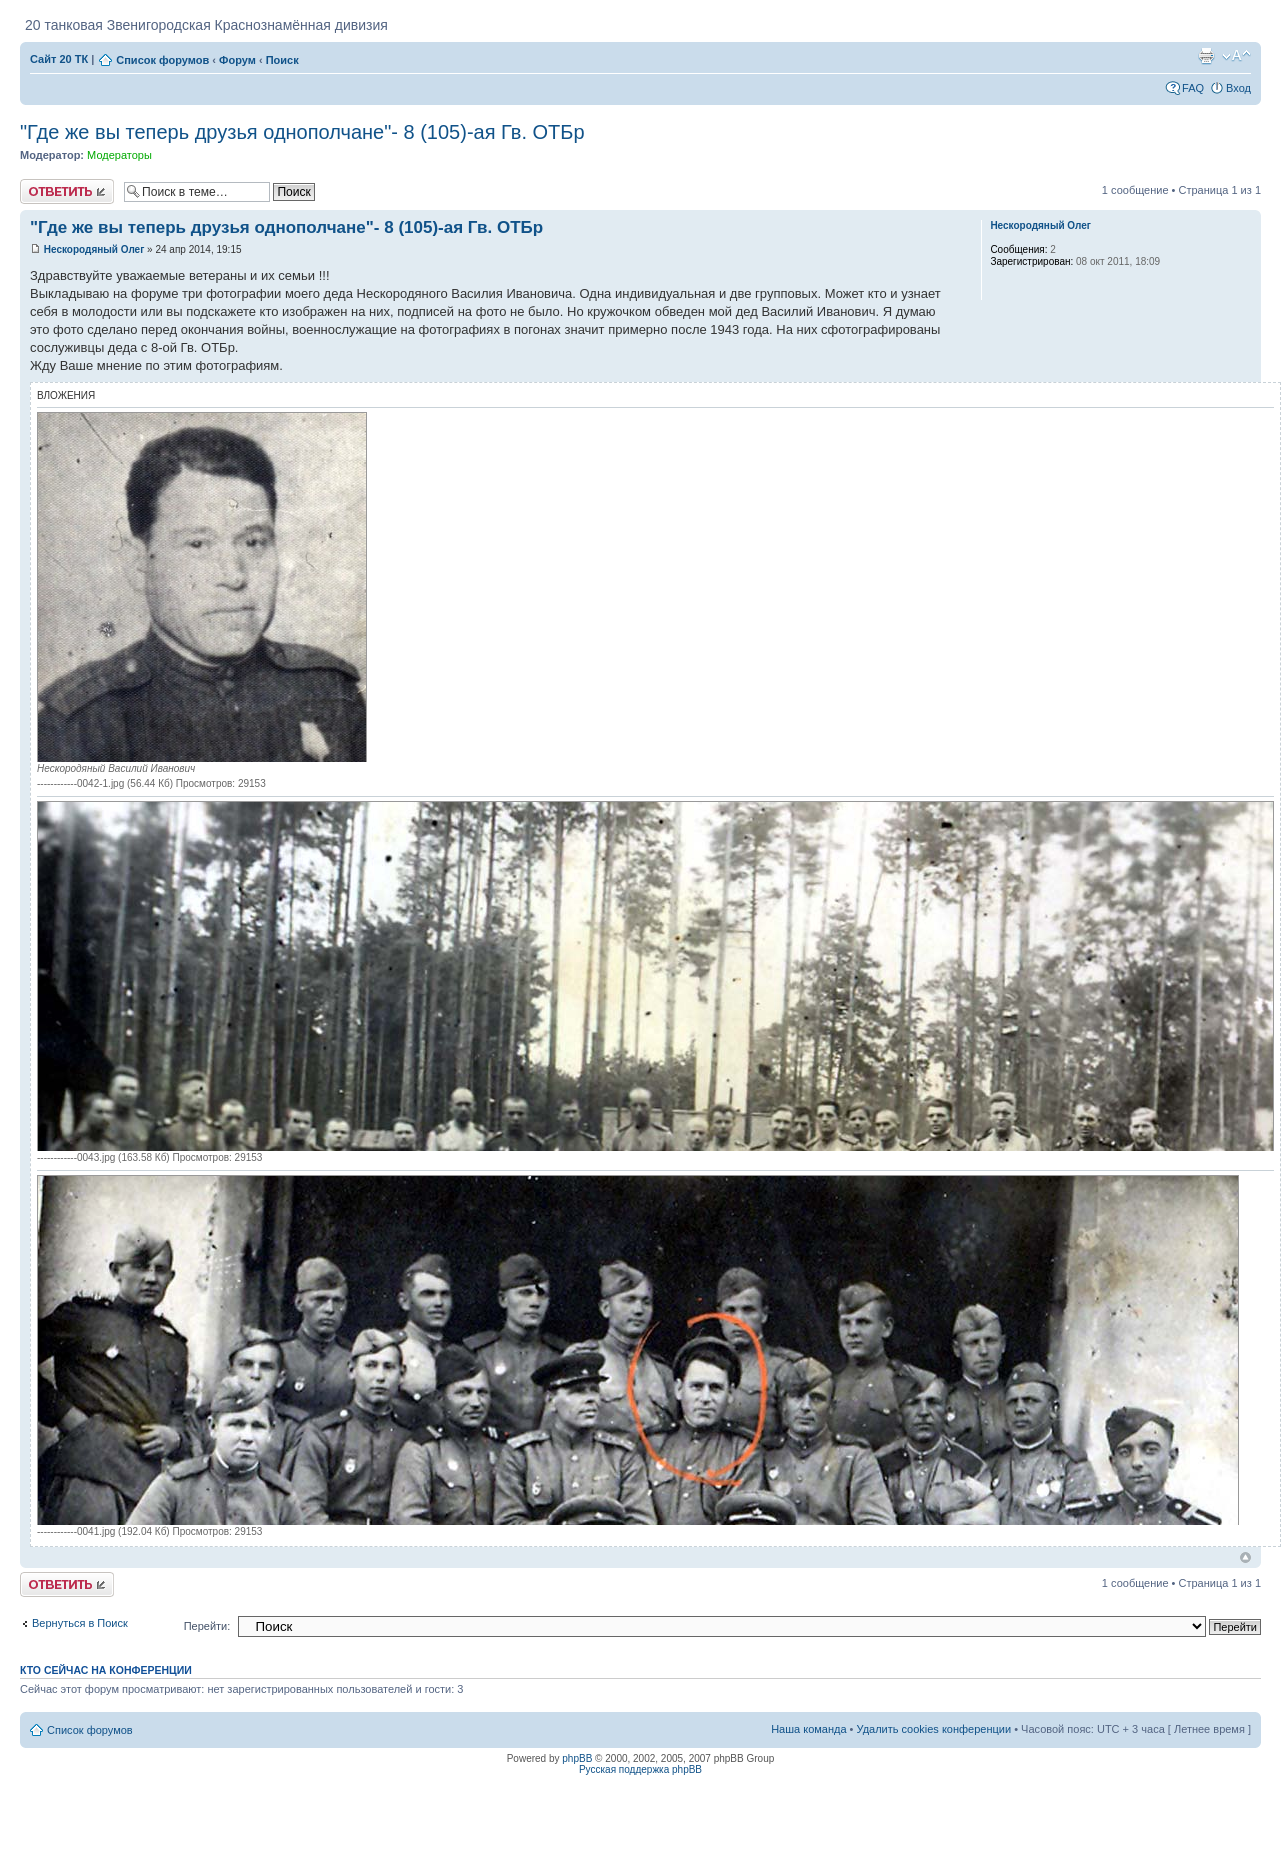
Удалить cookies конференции (934, 1729)
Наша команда (808, 1729)
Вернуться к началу (1245, 1557)
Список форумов (162, 60)
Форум (237, 60)
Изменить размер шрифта (1236, 56)
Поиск (282, 60)
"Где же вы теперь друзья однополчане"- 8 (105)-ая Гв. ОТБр (302, 132)
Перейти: (207, 1626)
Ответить (67, 191)
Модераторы (119, 155)
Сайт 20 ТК (59, 59)
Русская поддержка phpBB (640, 1769)
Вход (1238, 88)
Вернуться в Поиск (80, 1623)
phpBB (577, 1758)
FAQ (1193, 88)
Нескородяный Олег (94, 249)
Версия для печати (1206, 56)
